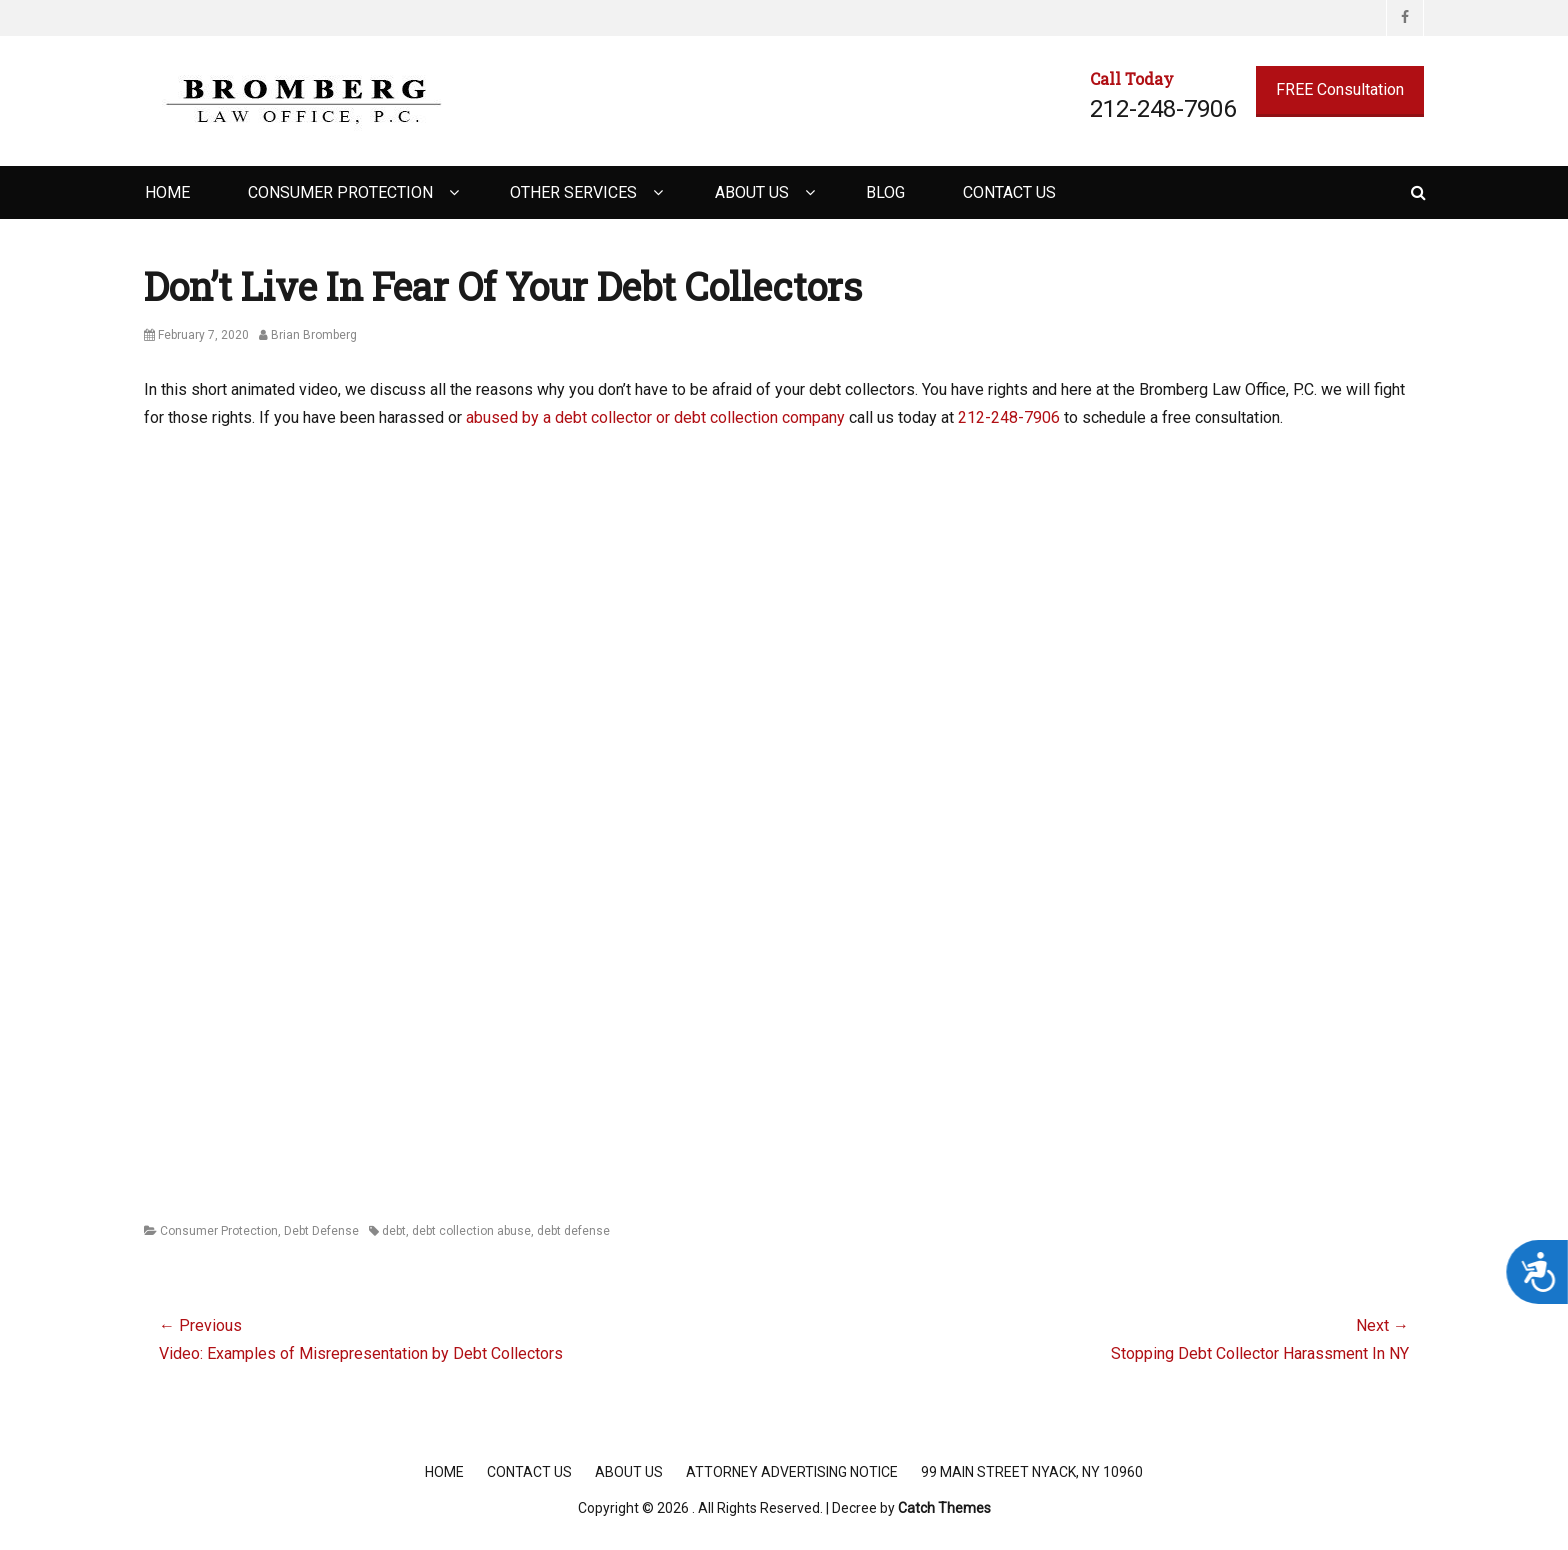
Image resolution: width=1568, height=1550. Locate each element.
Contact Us (1009, 192)
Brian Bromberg (314, 335)
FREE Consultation (1340, 89)
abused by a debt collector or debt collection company (655, 417)
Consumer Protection (340, 192)
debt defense (573, 1231)
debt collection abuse (471, 1231)
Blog (885, 192)
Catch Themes (944, 1508)
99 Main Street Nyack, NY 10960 (1032, 1472)
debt (394, 1231)
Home (167, 192)
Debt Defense (321, 1231)
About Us (752, 192)
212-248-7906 (1009, 417)
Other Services (573, 192)
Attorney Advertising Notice (792, 1472)
